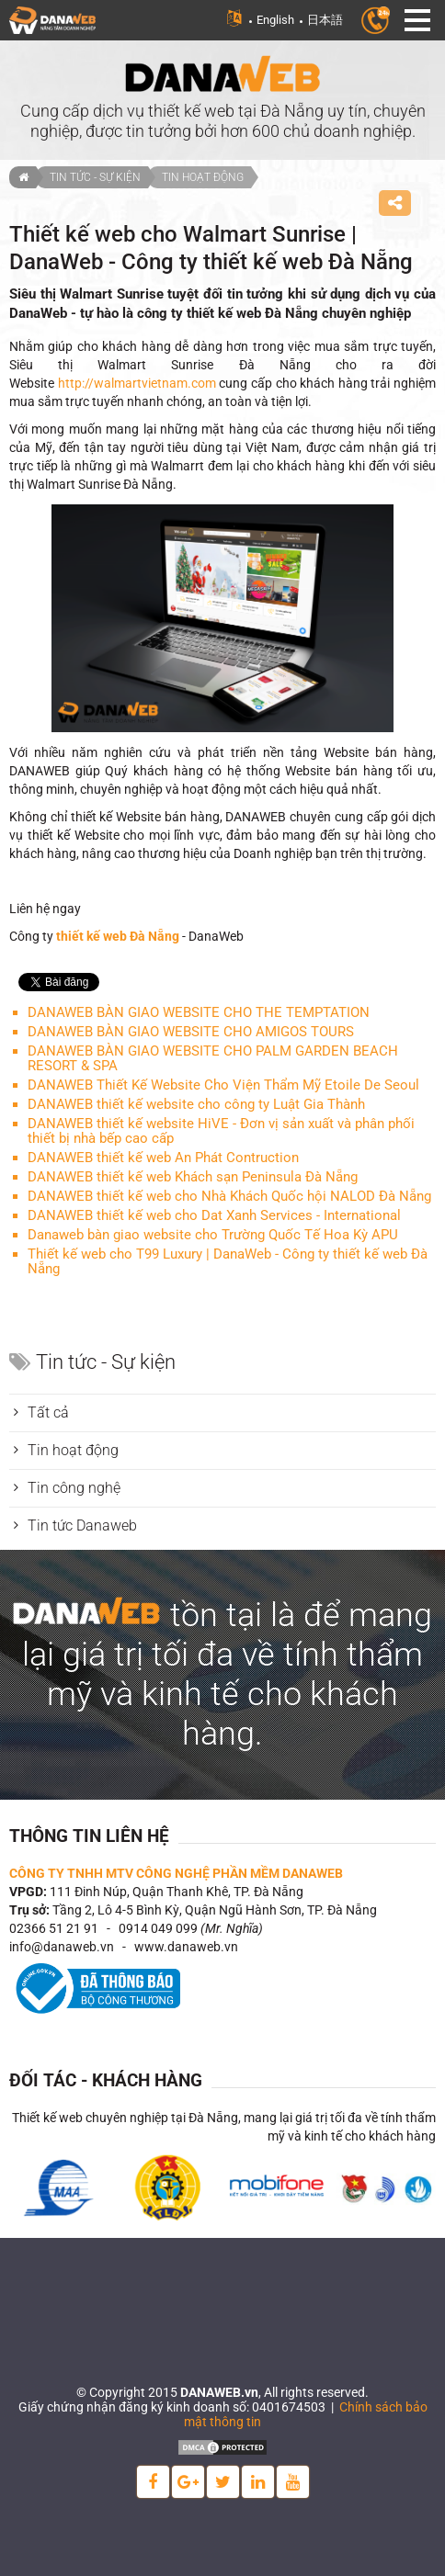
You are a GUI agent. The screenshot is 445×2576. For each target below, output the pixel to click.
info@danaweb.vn (61, 1946)
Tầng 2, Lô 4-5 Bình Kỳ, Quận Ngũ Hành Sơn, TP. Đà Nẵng (214, 1910)
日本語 (325, 20)
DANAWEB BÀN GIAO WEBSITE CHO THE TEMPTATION (199, 1012)
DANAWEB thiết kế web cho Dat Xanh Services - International (214, 1215)
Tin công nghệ (74, 1488)
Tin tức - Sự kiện (95, 177)
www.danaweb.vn (186, 1946)
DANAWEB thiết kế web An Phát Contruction (163, 1157)
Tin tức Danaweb (82, 1525)
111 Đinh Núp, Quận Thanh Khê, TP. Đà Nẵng (176, 1891)
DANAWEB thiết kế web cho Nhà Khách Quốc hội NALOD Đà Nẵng (229, 1196)
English (275, 20)
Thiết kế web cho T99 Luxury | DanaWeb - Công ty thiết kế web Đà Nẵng (228, 1261)
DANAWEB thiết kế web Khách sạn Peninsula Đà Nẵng (193, 1177)
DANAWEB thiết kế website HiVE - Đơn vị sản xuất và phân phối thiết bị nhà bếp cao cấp (221, 1131)
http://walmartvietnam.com (137, 383)
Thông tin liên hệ (89, 1836)
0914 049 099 (158, 1928)
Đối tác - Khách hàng (105, 2080)
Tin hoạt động (203, 177)
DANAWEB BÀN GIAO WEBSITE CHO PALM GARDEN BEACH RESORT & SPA (213, 1058)
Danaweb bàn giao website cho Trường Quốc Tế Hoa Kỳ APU (213, 1234)
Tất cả (48, 1412)
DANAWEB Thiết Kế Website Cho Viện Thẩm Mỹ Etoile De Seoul (223, 1085)
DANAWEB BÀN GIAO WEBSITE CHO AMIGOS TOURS (191, 1031)
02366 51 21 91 (53, 1928)
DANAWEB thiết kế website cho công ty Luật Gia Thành (196, 1104)
